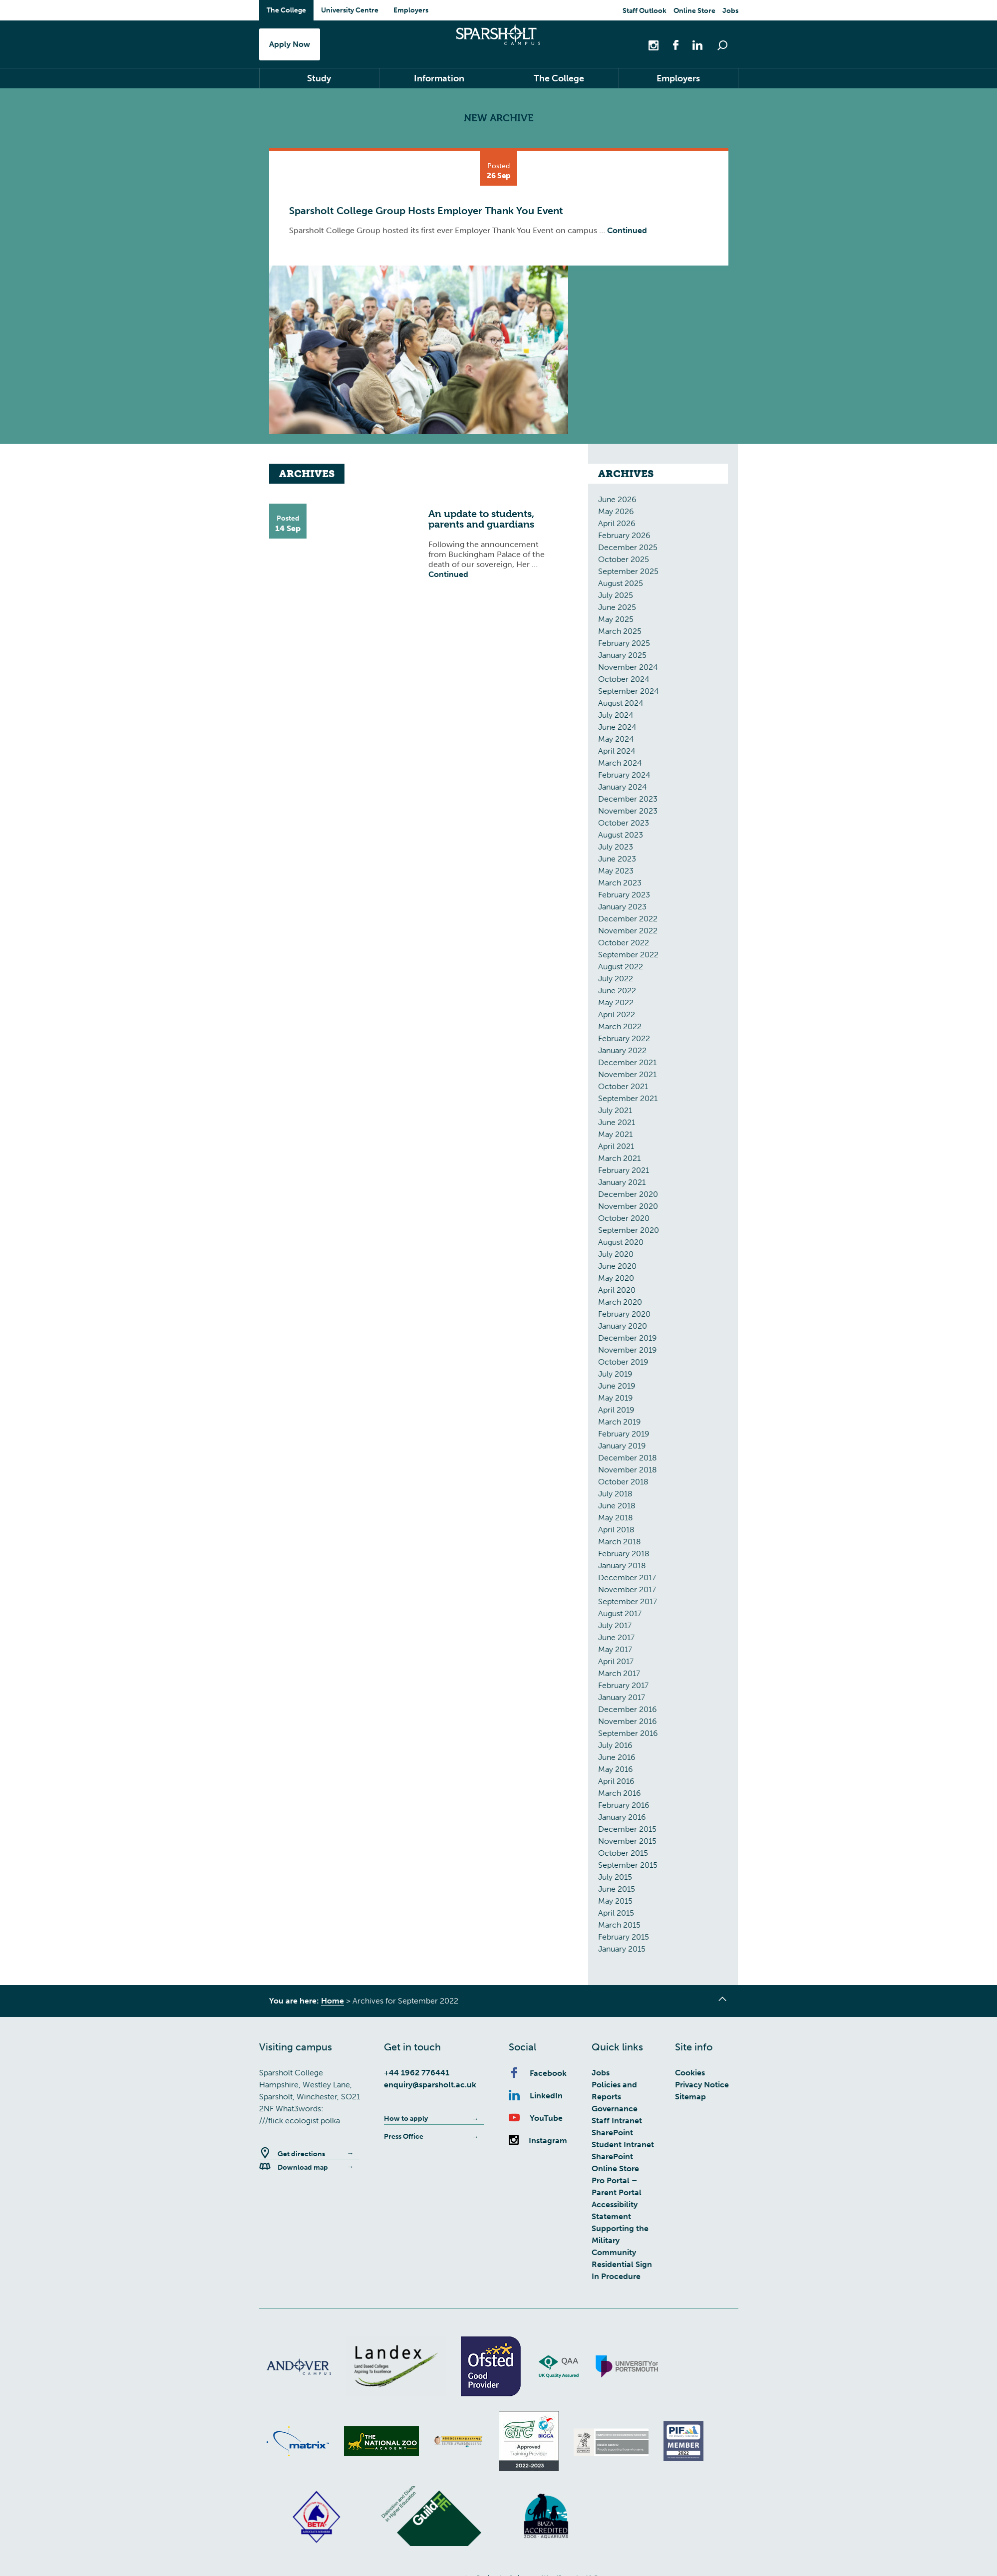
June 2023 (617, 861)
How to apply (406, 2121)
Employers (410, 10)
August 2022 (620, 969)
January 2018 (622, 1568)
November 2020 (628, 1208)
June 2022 (617, 993)
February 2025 (624, 645)
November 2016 (627, 1723)
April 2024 (617, 753)
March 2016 (619, 1795)
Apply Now (289, 45)
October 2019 (623, 1364)
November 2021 (627, 1077)
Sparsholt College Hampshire (498, 43)
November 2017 (627, 1592)
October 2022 (623, 945)
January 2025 (622, 657)
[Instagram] (655, 44)
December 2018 (627, 1460)
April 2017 (616, 1664)
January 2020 (622, 1328)
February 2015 (623, 1939)
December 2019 (627, 1340)
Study (319, 80)
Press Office (403, 2139)
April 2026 (617, 526)
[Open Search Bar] (722, 45)
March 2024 (620, 765)
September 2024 (628, 693)
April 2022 (616, 1017)
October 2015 (623, 1855)
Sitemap (690, 2099)
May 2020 (616, 1280)
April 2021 (616, 1148)
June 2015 (616, 1891)
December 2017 (627, 1580)
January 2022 (622, 1053)
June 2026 (617, 502)
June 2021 (616, 1125)
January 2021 (622, 1184)
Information (439, 80)
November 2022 (628, 933)
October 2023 (623, 825)
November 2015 (627, 1843)
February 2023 (624, 897)
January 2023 (622, 909)
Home (332, 2003)
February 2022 (624, 1041)
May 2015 (615, 1903)
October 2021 (623, 1089)
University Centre (349, 10)
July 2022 (615, 981)
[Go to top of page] (723, 2002)
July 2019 (615, 1376)
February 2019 (624, 1436)
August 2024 (621, 705)
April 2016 (616, 1783)
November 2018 (627, 1472)
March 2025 (620, 633)
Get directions (292, 2156)
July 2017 (615, 1628)
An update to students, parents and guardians (481, 522)
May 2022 (616, 1005)
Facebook (538, 2075)
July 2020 (616, 1256)
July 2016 (615, 1747)
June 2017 (616, 1640)
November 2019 (627, 1352)
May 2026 (616, 514)
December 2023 (628, 801)
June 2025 (617, 609)
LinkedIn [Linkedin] (536, 2098)
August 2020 (621, 1244)
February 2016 (624, 1807)
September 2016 (628, 1735)
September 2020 (628, 1232)
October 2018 (623, 1484)
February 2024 (624, 777)
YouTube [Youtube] (536, 2120)
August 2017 (620, 1616)
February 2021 (623, 1172)
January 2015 (622, 1951)
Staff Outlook (644, 10)
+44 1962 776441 (416, 2075)
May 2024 (616, 741)
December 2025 (628, 550)
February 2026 (624, 538)
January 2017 (621, 1700)
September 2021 (628, 1101)
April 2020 (617, 1292)
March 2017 (619, 1676)
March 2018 (619, 1544)
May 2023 (616, 873)
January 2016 (622, 1819)
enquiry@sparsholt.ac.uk (430, 2087)
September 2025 (628, 573)
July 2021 (615, 1113)
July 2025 (615, 597)
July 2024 (616, 717)
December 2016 (627, 1712)
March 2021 (619, 1160)
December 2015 (627, 1831)
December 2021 (627, 1065)
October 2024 (624, 681)
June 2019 (617, 1388)
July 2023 (615, 849)
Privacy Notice (702, 2087)
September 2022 (628, 957)
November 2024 (628, 669)
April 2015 (616, 1915)
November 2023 (628, 813)
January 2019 (622, 1448)
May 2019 (615, 1400)
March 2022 (620, 1029)
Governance (615, 2111)
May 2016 (615, 1771)
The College (286, 10)
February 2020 (624, 1316)
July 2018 (615, 1496)
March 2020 (620, 1304)
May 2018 (615, 1520)
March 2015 (619, 1927)
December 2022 (628, 921)
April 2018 (616, 1532)
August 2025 (620, 585)
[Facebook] (670, 44)
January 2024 (622, 789)
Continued (627, 233)
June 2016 (617, 1759)
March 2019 (619, 1424)
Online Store (694, 10)
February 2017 (623, 1688)
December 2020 (628, 1196)
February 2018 (624, 1556)
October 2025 (623, 562)
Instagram (538, 2143)
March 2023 (620, 885)
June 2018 (617, 1508)
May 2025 (616, 621)
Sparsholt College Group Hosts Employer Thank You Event (426, 213)
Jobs (730, 10)
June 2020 (617, 1268)
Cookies (690, 2075)
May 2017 (615, 1652)
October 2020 (624, 1220)
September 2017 (627, 1604)
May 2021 (615, 1137)
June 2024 (617, 729)
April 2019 (616, 1412)
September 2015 (628, 1867)
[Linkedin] (692, 44)
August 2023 (620, 837)
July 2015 (615, 1879)
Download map (293, 2170)
